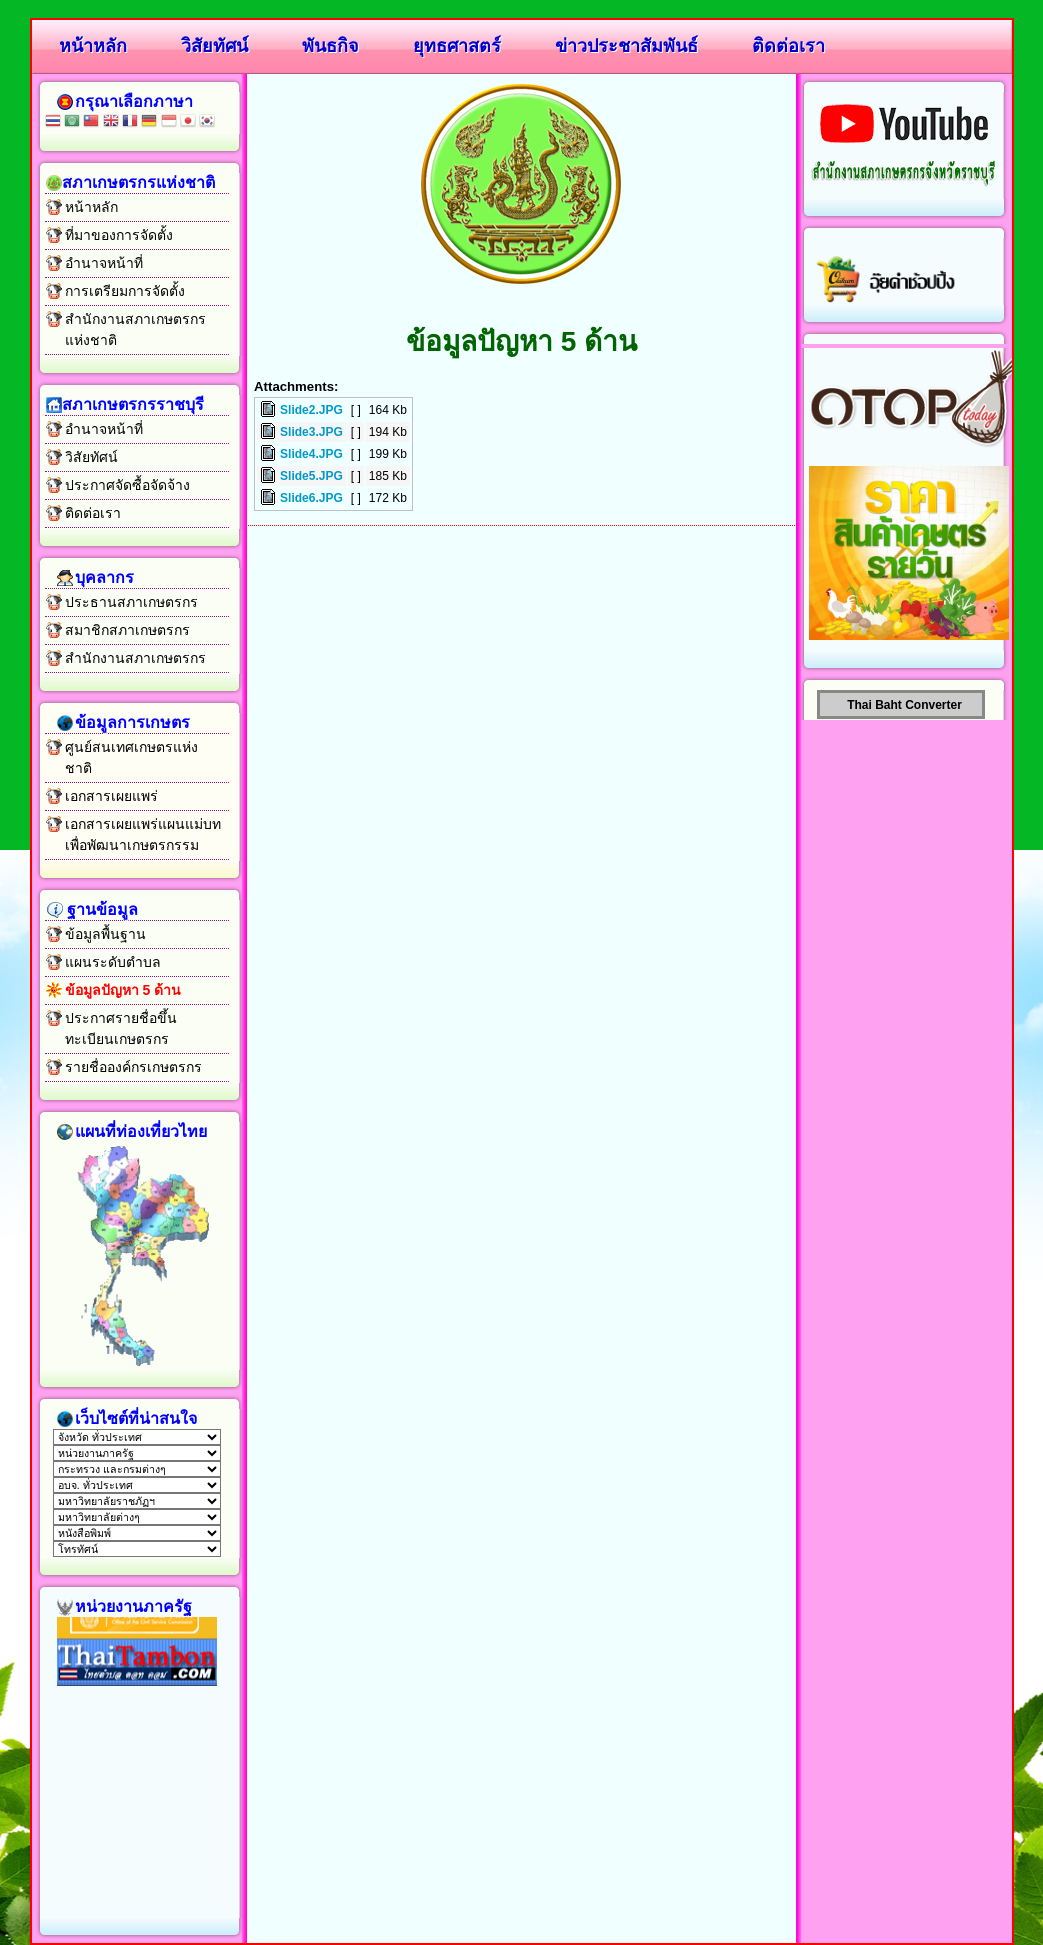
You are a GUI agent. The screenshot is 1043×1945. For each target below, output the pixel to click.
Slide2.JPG (311, 410)
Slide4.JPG (311, 454)
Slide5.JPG (311, 476)
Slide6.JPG (311, 498)
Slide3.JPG (311, 432)
